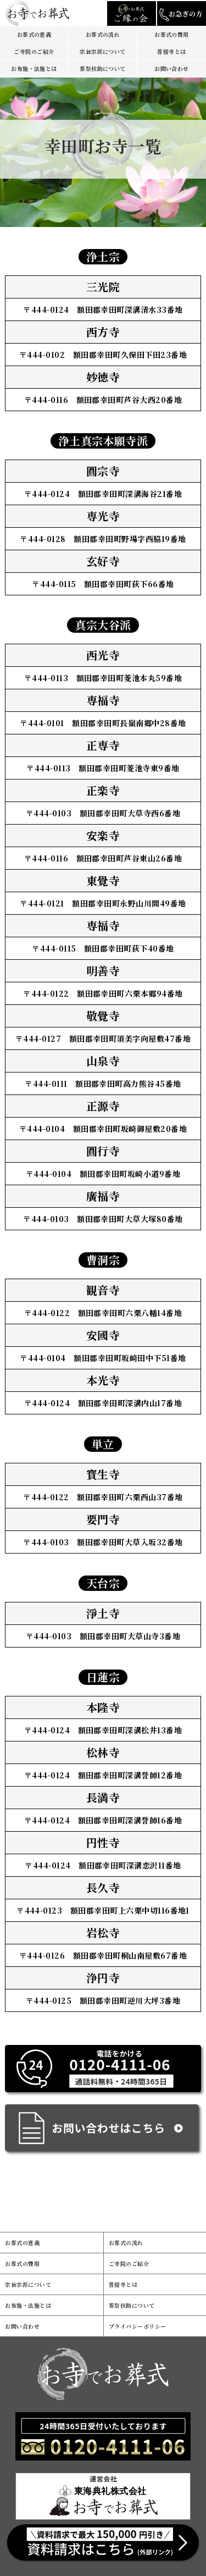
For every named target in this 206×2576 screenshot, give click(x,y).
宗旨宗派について (103, 51)
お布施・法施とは (34, 68)
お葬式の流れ (103, 34)
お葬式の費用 (171, 34)
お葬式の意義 (34, 34)
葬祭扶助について (103, 68)
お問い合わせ (171, 68)
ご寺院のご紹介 (34, 51)
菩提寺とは (171, 51)
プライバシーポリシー (137, 2326)
